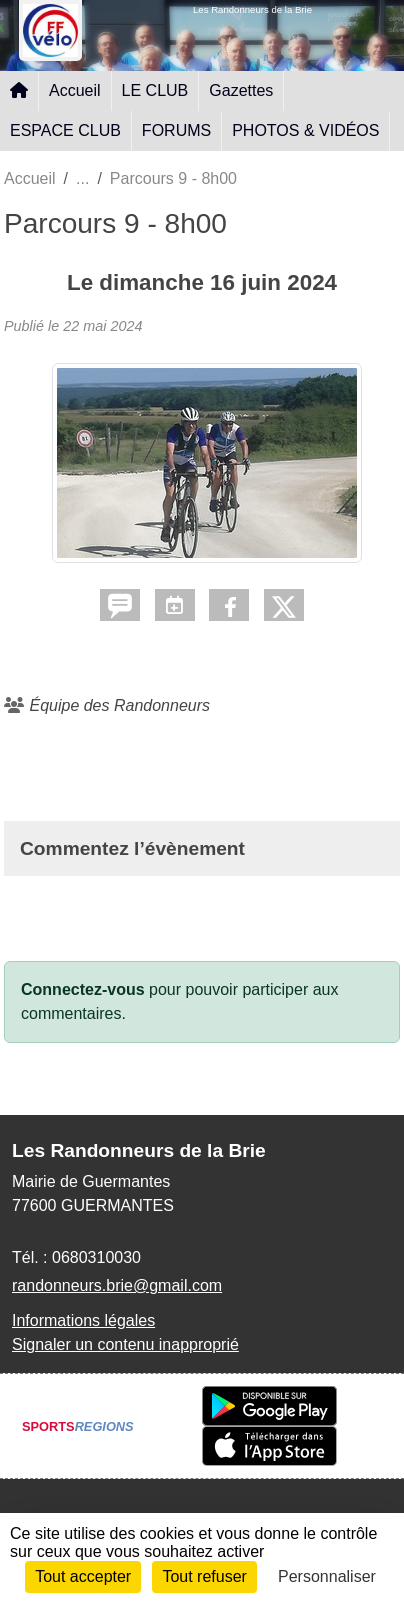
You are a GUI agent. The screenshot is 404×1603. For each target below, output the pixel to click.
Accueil (75, 90)
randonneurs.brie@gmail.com (117, 1285)
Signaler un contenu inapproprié (125, 1344)
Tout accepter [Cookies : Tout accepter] (83, 1576)
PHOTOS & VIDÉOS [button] (305, 130)
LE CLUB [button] (155, 90)
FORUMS (176, 130)
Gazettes (241, 90)
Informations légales (83, 1320)
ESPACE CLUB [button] (65, 130)
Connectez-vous (83, 989)
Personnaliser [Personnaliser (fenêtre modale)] (327, 1576)
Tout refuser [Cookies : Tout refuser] (204, 1576)
